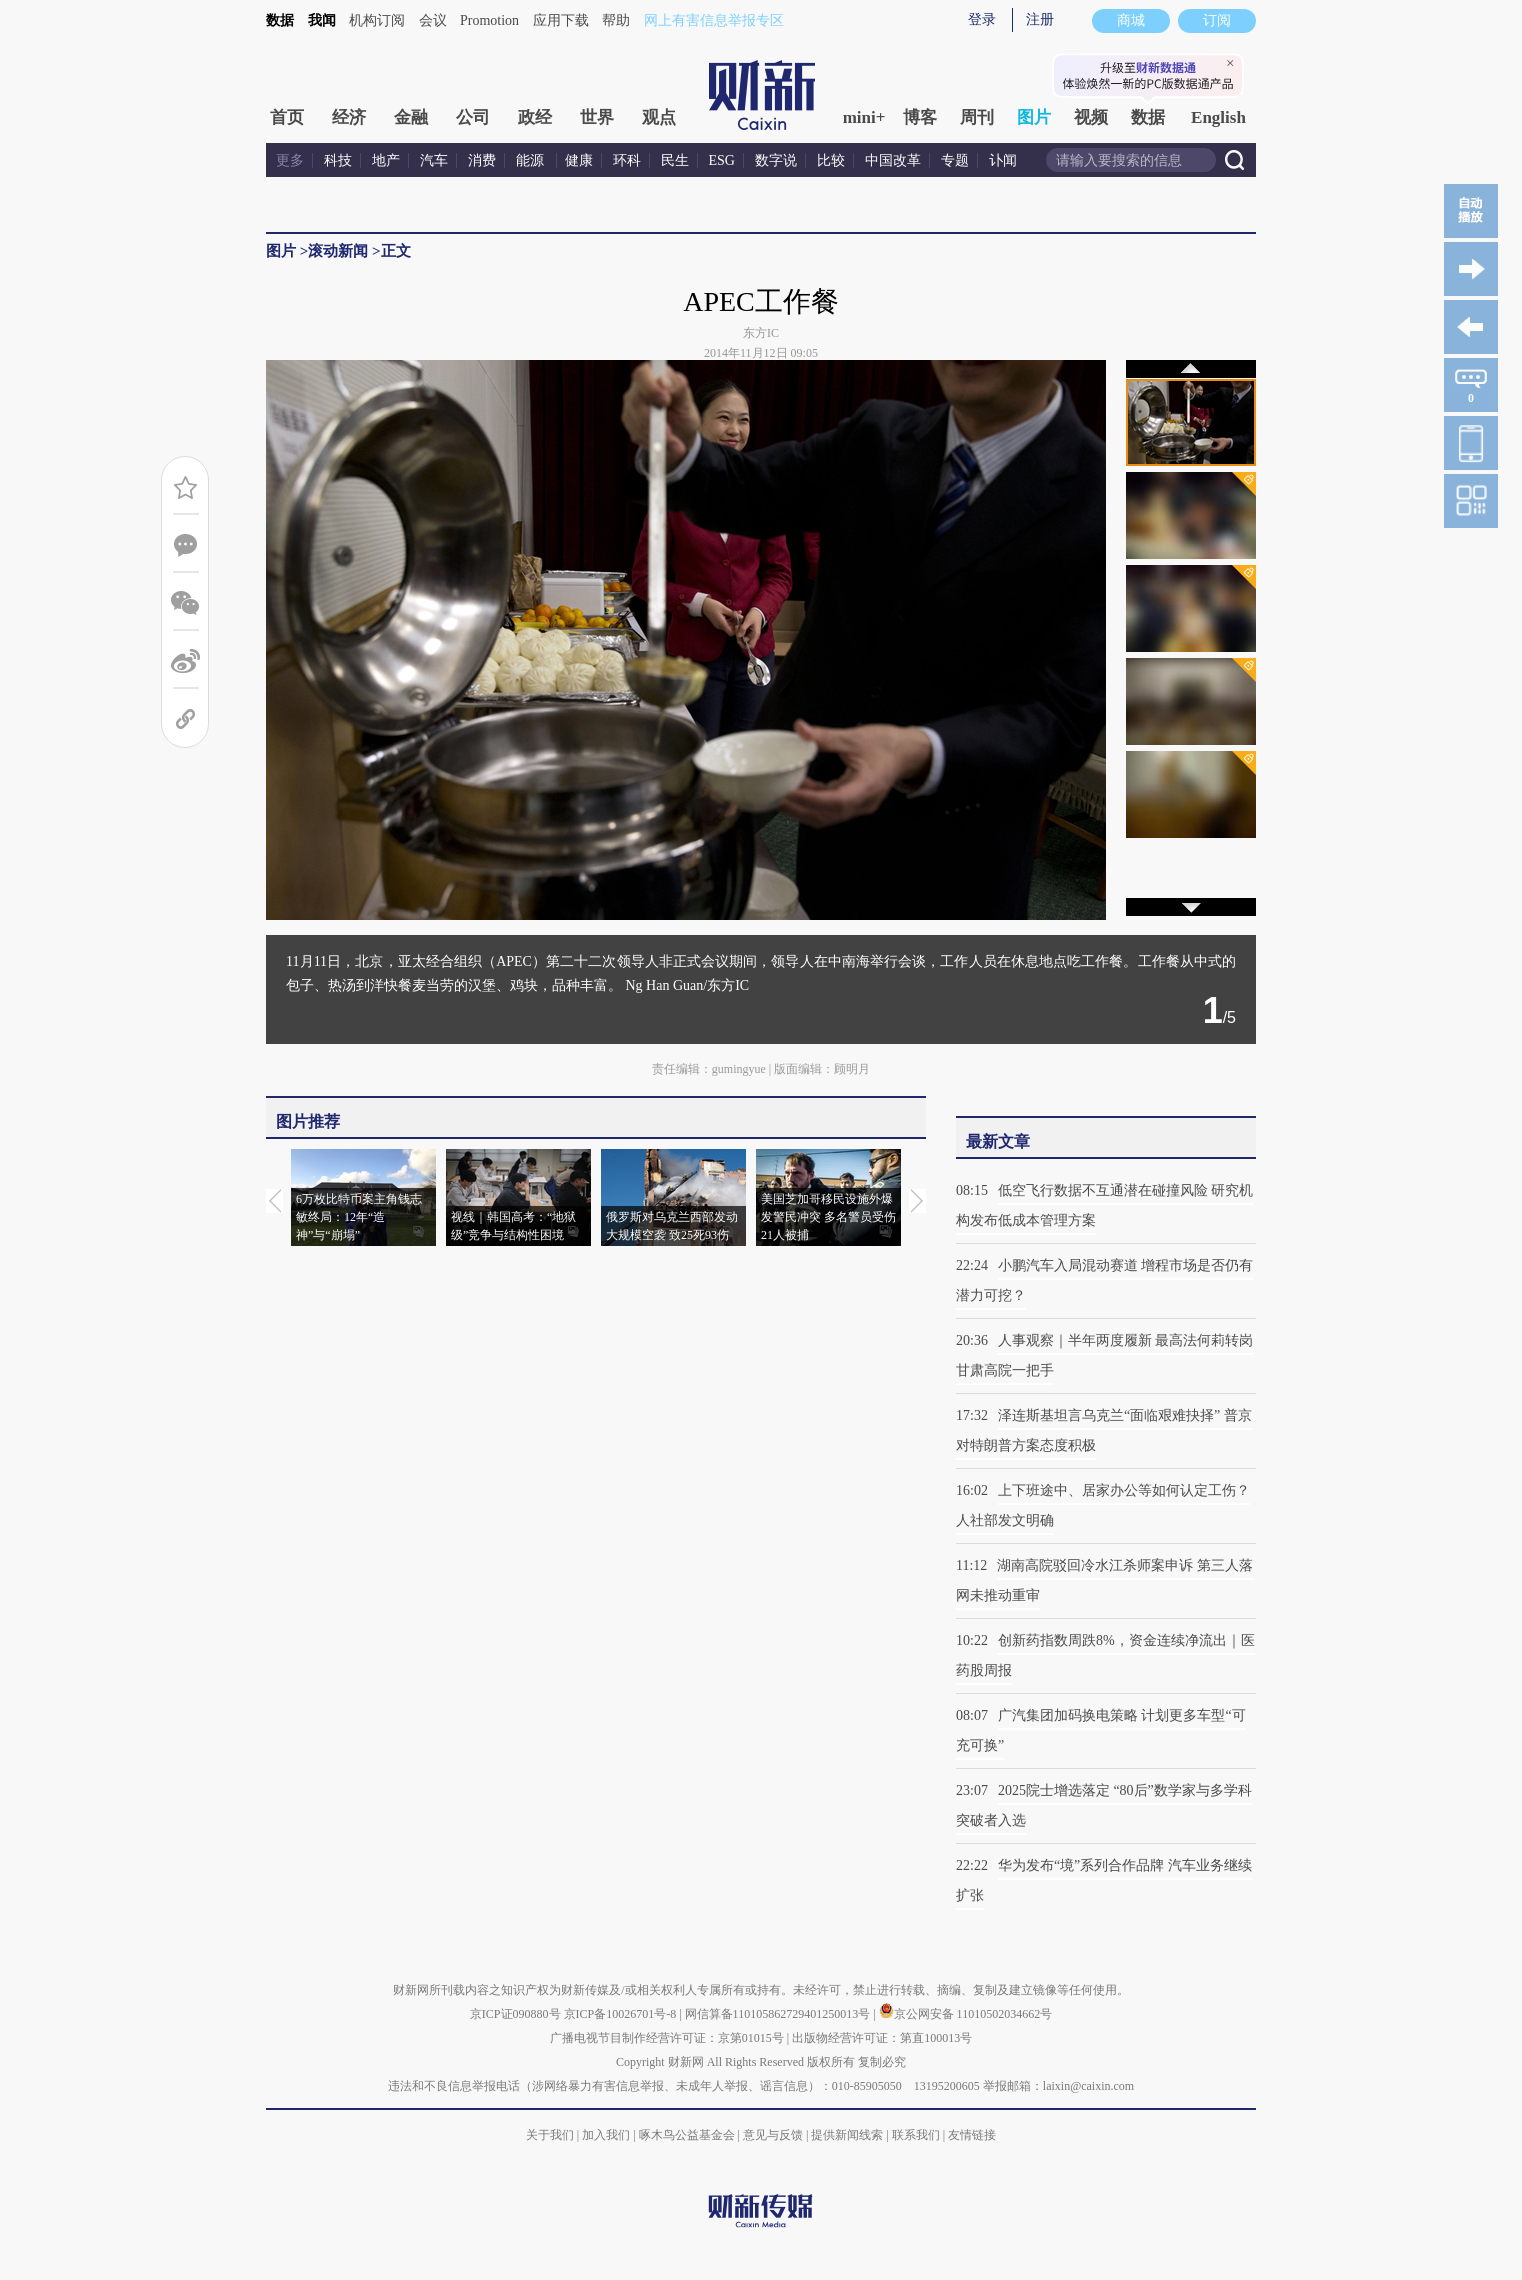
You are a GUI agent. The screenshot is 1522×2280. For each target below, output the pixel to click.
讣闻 (1003, 160)
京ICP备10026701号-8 (622, 2014)
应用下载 (561, 20)
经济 (349, 117)
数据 (280, 20)
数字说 (776, 160)
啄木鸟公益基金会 (688, 2135)
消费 (482, 160)
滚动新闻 (338, 251)
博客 (920, 117)
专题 (955, 160)
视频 (1091, 117)
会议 (433, 20)
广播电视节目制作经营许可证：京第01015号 (667, 2038)
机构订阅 (377, 20)
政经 (535, 117)
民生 (675, 160)
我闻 (322, 20)
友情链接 (972, 2135)
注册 (1040, 19)
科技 (338, 160)
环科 (627, 160)
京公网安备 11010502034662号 (966, 2014)
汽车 (434, 160)
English (1218, 117)
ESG (722, 160)
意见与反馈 (773, 2135)
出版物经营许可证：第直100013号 (882, 2038)
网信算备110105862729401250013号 (779, 2014)
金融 (411, 117)
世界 (597, 117)
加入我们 (606, 2135)
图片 (1034, 117)
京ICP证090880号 (515, 2014)
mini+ (864, 117)
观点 (659, 117)
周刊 (977, 117)
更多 (290, 160)
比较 (831, 160)
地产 (386, 160)
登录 (982, 19)
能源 (532, 160)
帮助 (616, 20)
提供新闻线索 (847, 2135)
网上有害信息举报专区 (714, 20)
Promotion (489, 20)
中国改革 (893, 160)
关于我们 (550, 2135)
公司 (473, 117)
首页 (287, 117)
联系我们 (916, 2135)
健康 (579, 160)
